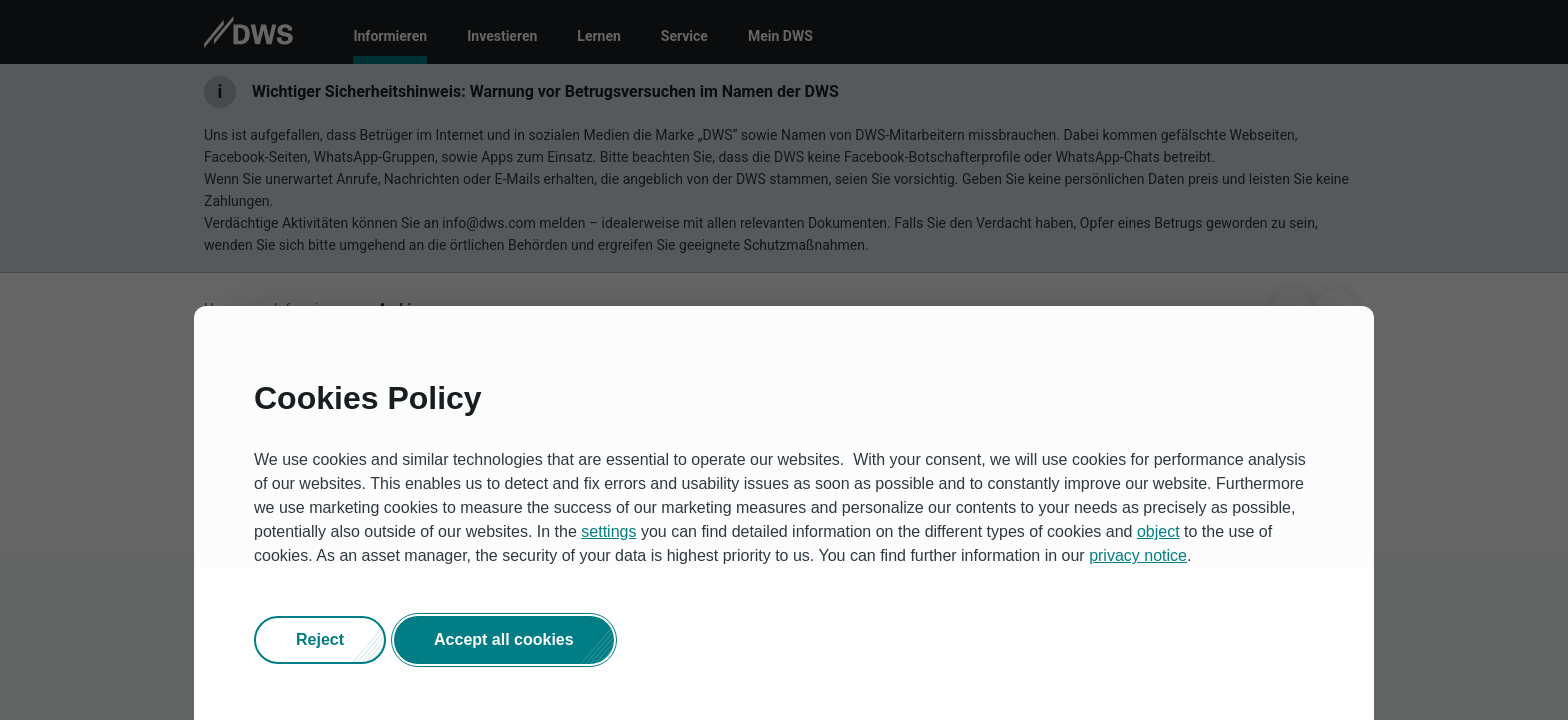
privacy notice (1138, 555)
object (1158, 531)
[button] (320, 640)
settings (608, 531)
